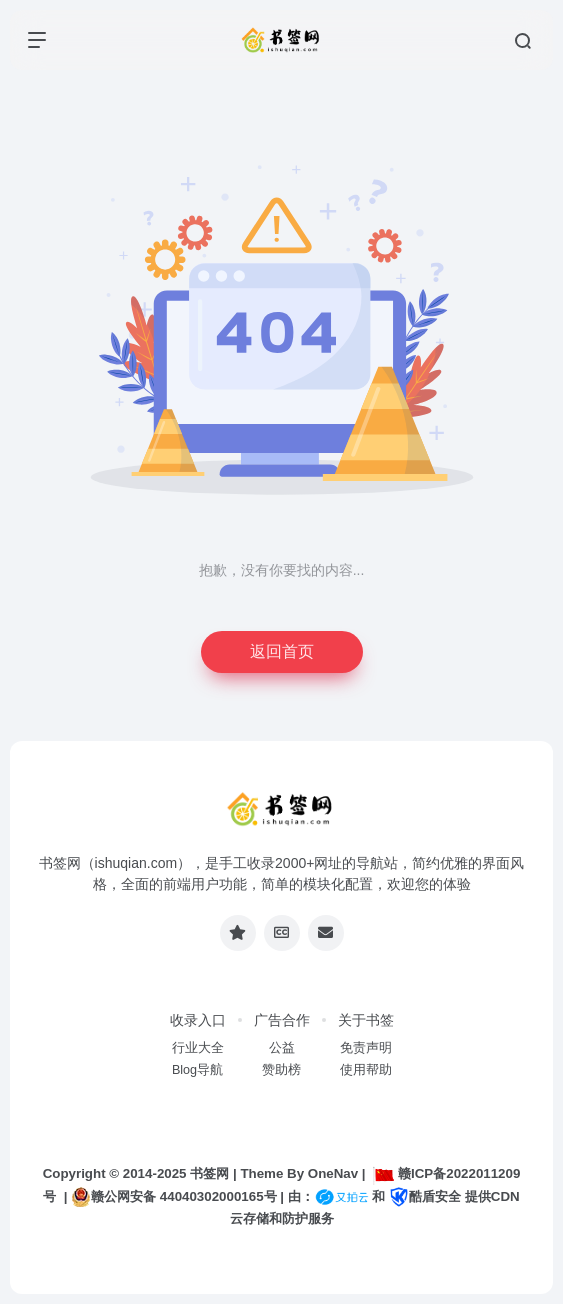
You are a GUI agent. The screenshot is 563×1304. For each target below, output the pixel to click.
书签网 (209, 1173)
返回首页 (282, 651)
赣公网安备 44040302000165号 (173, 1197)
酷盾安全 (425, 1196)
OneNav (333, 1173)
